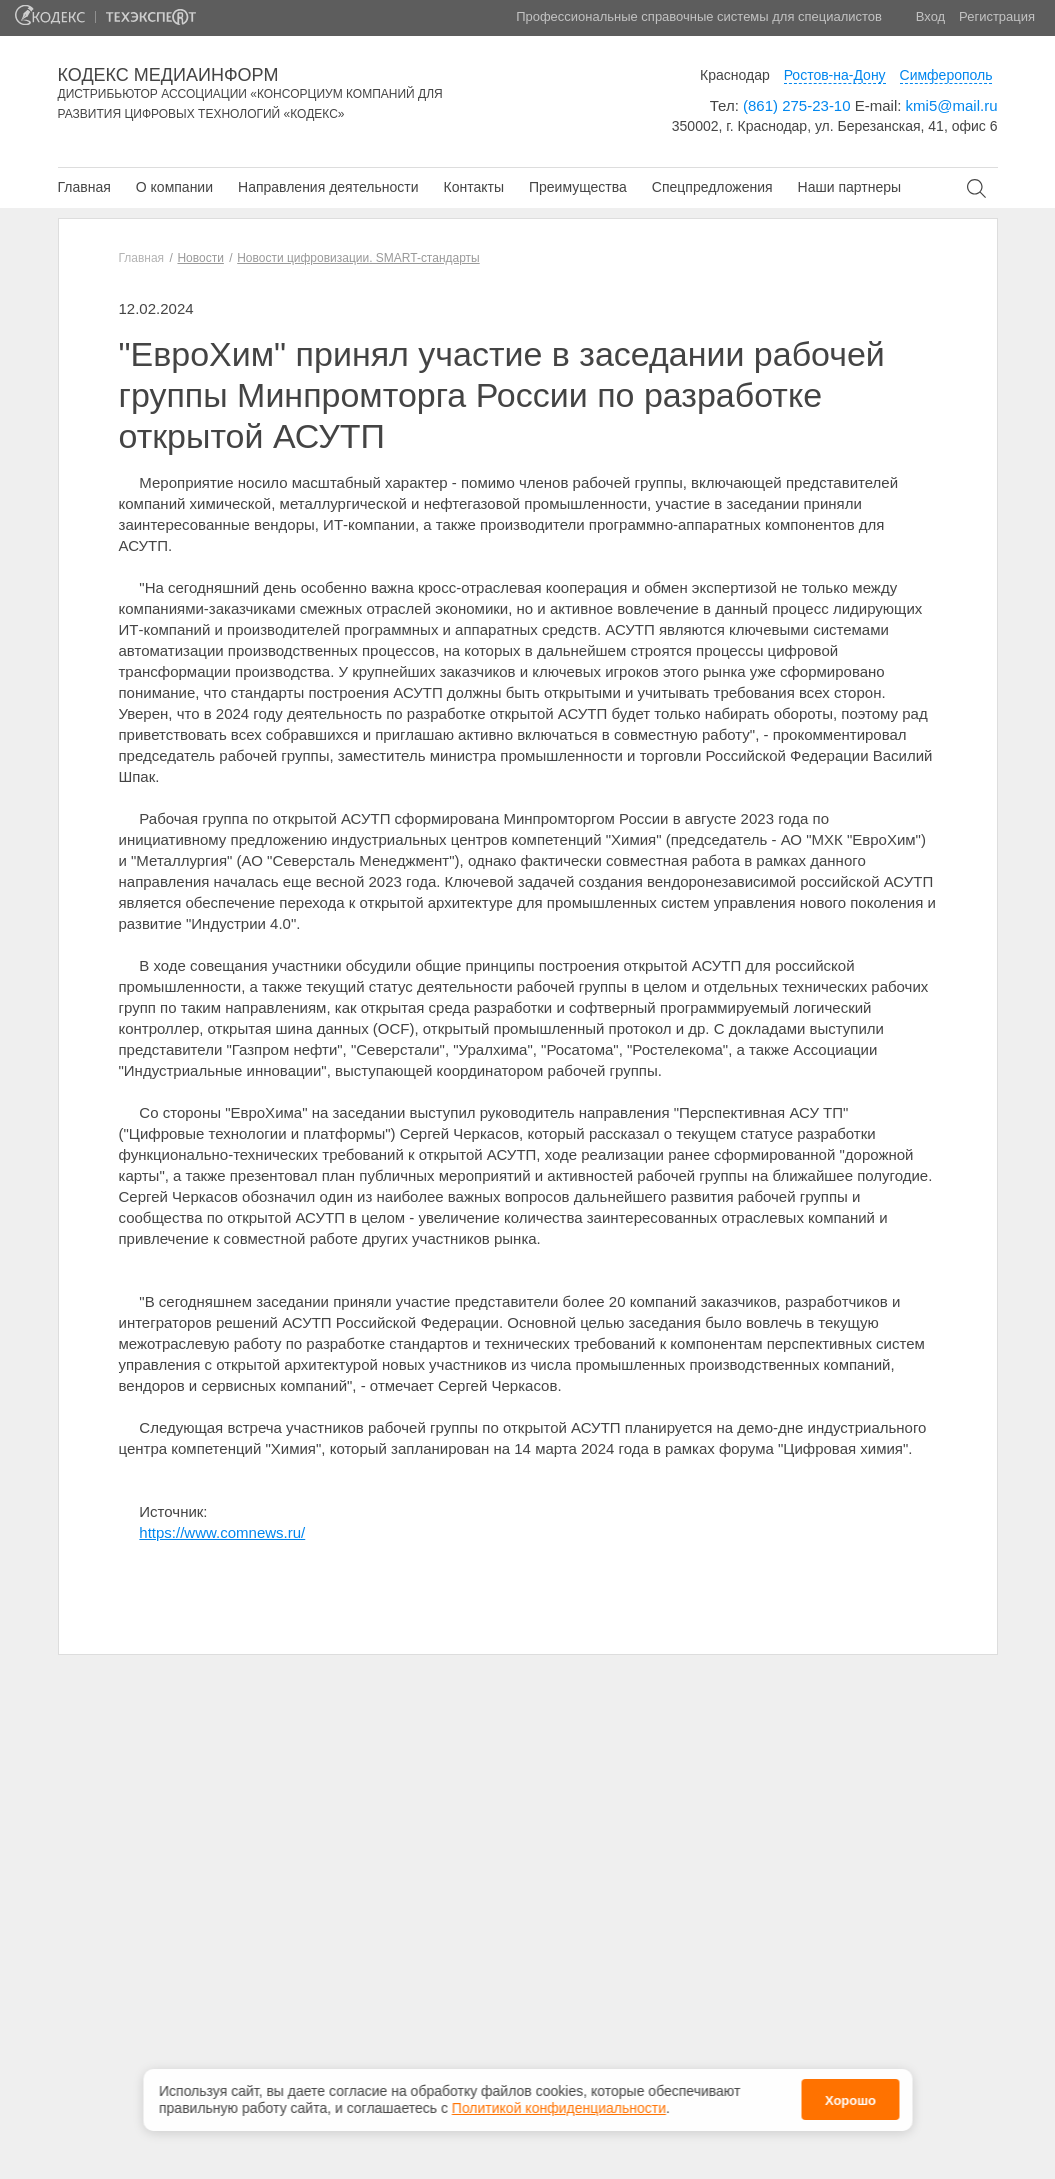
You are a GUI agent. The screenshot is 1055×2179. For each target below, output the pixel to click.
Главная (84, 187)
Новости (200, 258)
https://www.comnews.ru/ (222, 1532)
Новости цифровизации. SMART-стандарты (358, 258)
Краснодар (735, 75)
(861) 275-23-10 (797, 105)
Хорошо (850, 2094)
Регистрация (997, 16)
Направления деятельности (328, 187)
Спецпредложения (712, 187)
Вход (930, 16)
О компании (174, 187)
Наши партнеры (849, 187)
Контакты (473, 187)
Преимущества (578, 187)
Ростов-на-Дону (835, 75)
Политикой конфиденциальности (559, 2102)
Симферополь (946, 75)
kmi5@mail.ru (952, 105)
